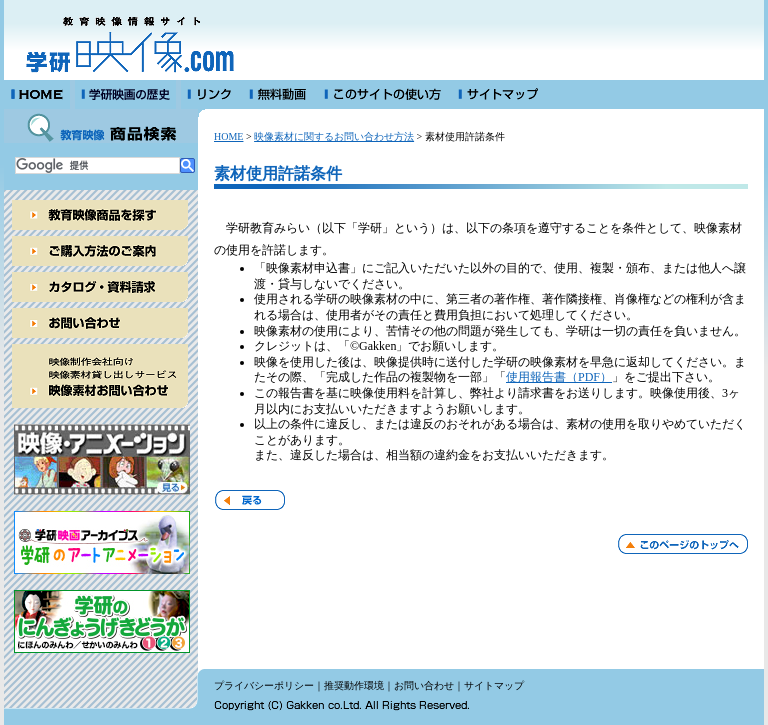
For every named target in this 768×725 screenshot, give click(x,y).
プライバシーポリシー (264, 685)
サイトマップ (494, 685)
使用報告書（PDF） (559, 377)
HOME (228, 136)
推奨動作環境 (354, 685)
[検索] (97, 165)
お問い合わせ (424, 685)
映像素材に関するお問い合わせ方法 (334, 136)
